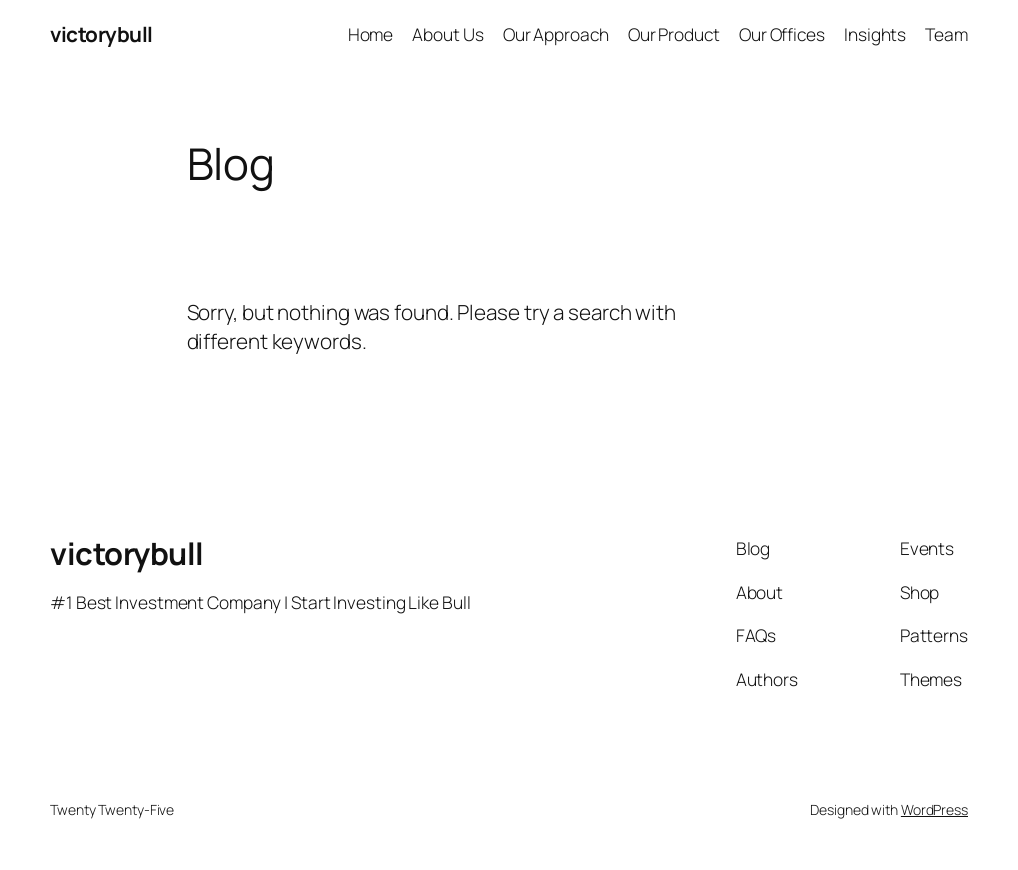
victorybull (101, 34)
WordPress (934, 809)
